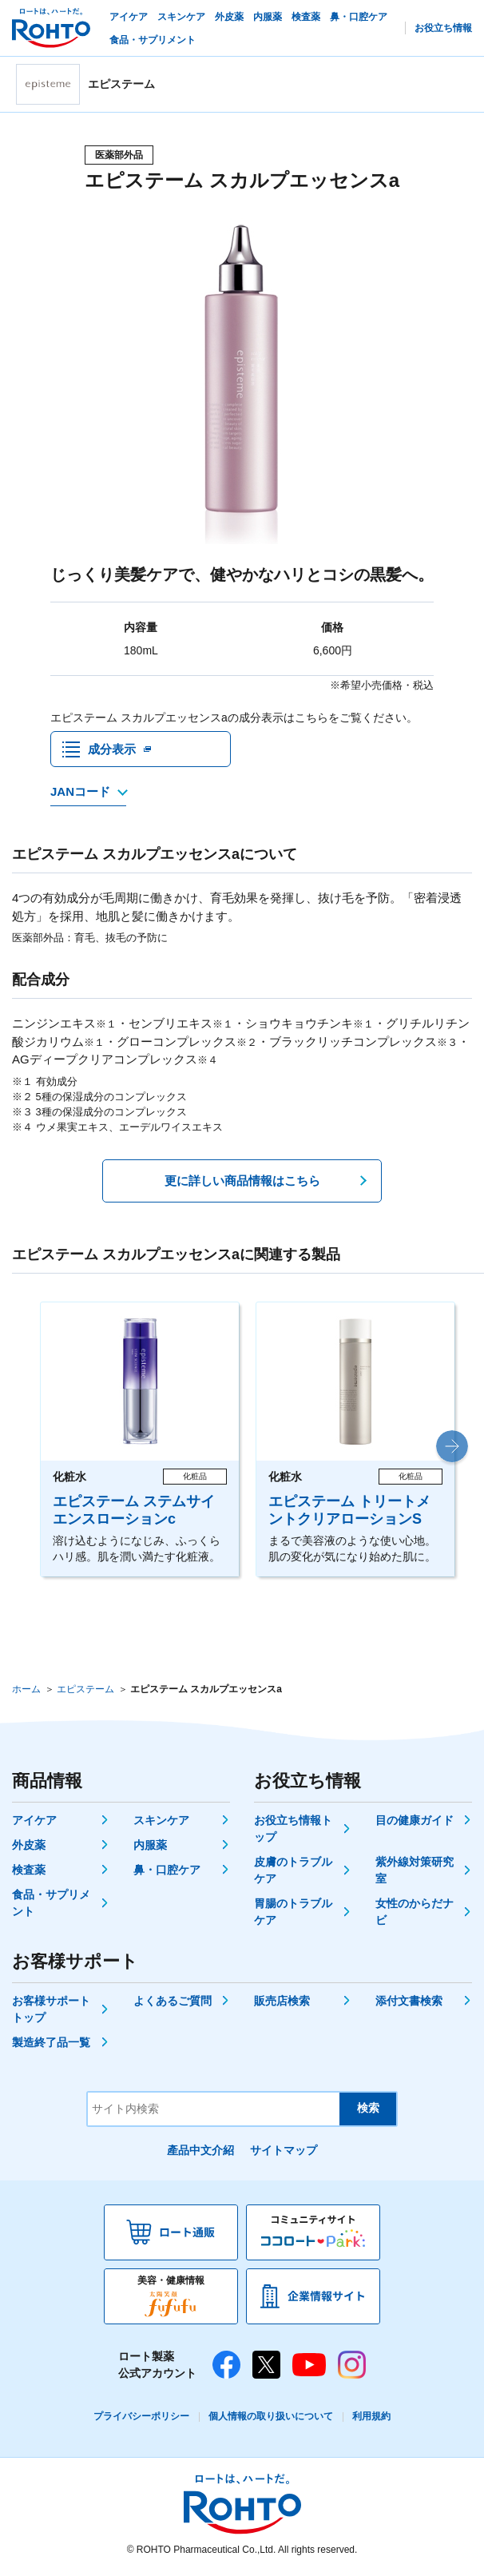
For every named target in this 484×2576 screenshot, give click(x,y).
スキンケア (161, 1823)
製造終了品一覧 (51, 2045)
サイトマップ (283, 2153)
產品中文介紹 (200, 2153)
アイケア (34, 1823)
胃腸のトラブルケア (293, 1915)
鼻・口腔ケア (166, 1872)
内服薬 (150, 1848)
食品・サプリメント (51, 1906)
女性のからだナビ (414, 1915)
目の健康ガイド (414, 1823)
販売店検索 (282, 2004)
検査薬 (29, 1872)
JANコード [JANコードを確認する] (80, 795)
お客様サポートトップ (51, 2012)
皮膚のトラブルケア (293, 1873)
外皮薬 (29, 1848)
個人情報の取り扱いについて (270, 2419)
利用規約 (371, 2419)
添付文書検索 (408, 2004)
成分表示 (112, 750)
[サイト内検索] (213, 2112)
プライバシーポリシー (141, 2419)
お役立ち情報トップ (293, 1832)
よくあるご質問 (172, 2004)
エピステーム (85, 1692)
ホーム (26, 1692)
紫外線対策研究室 (414, 1873)
